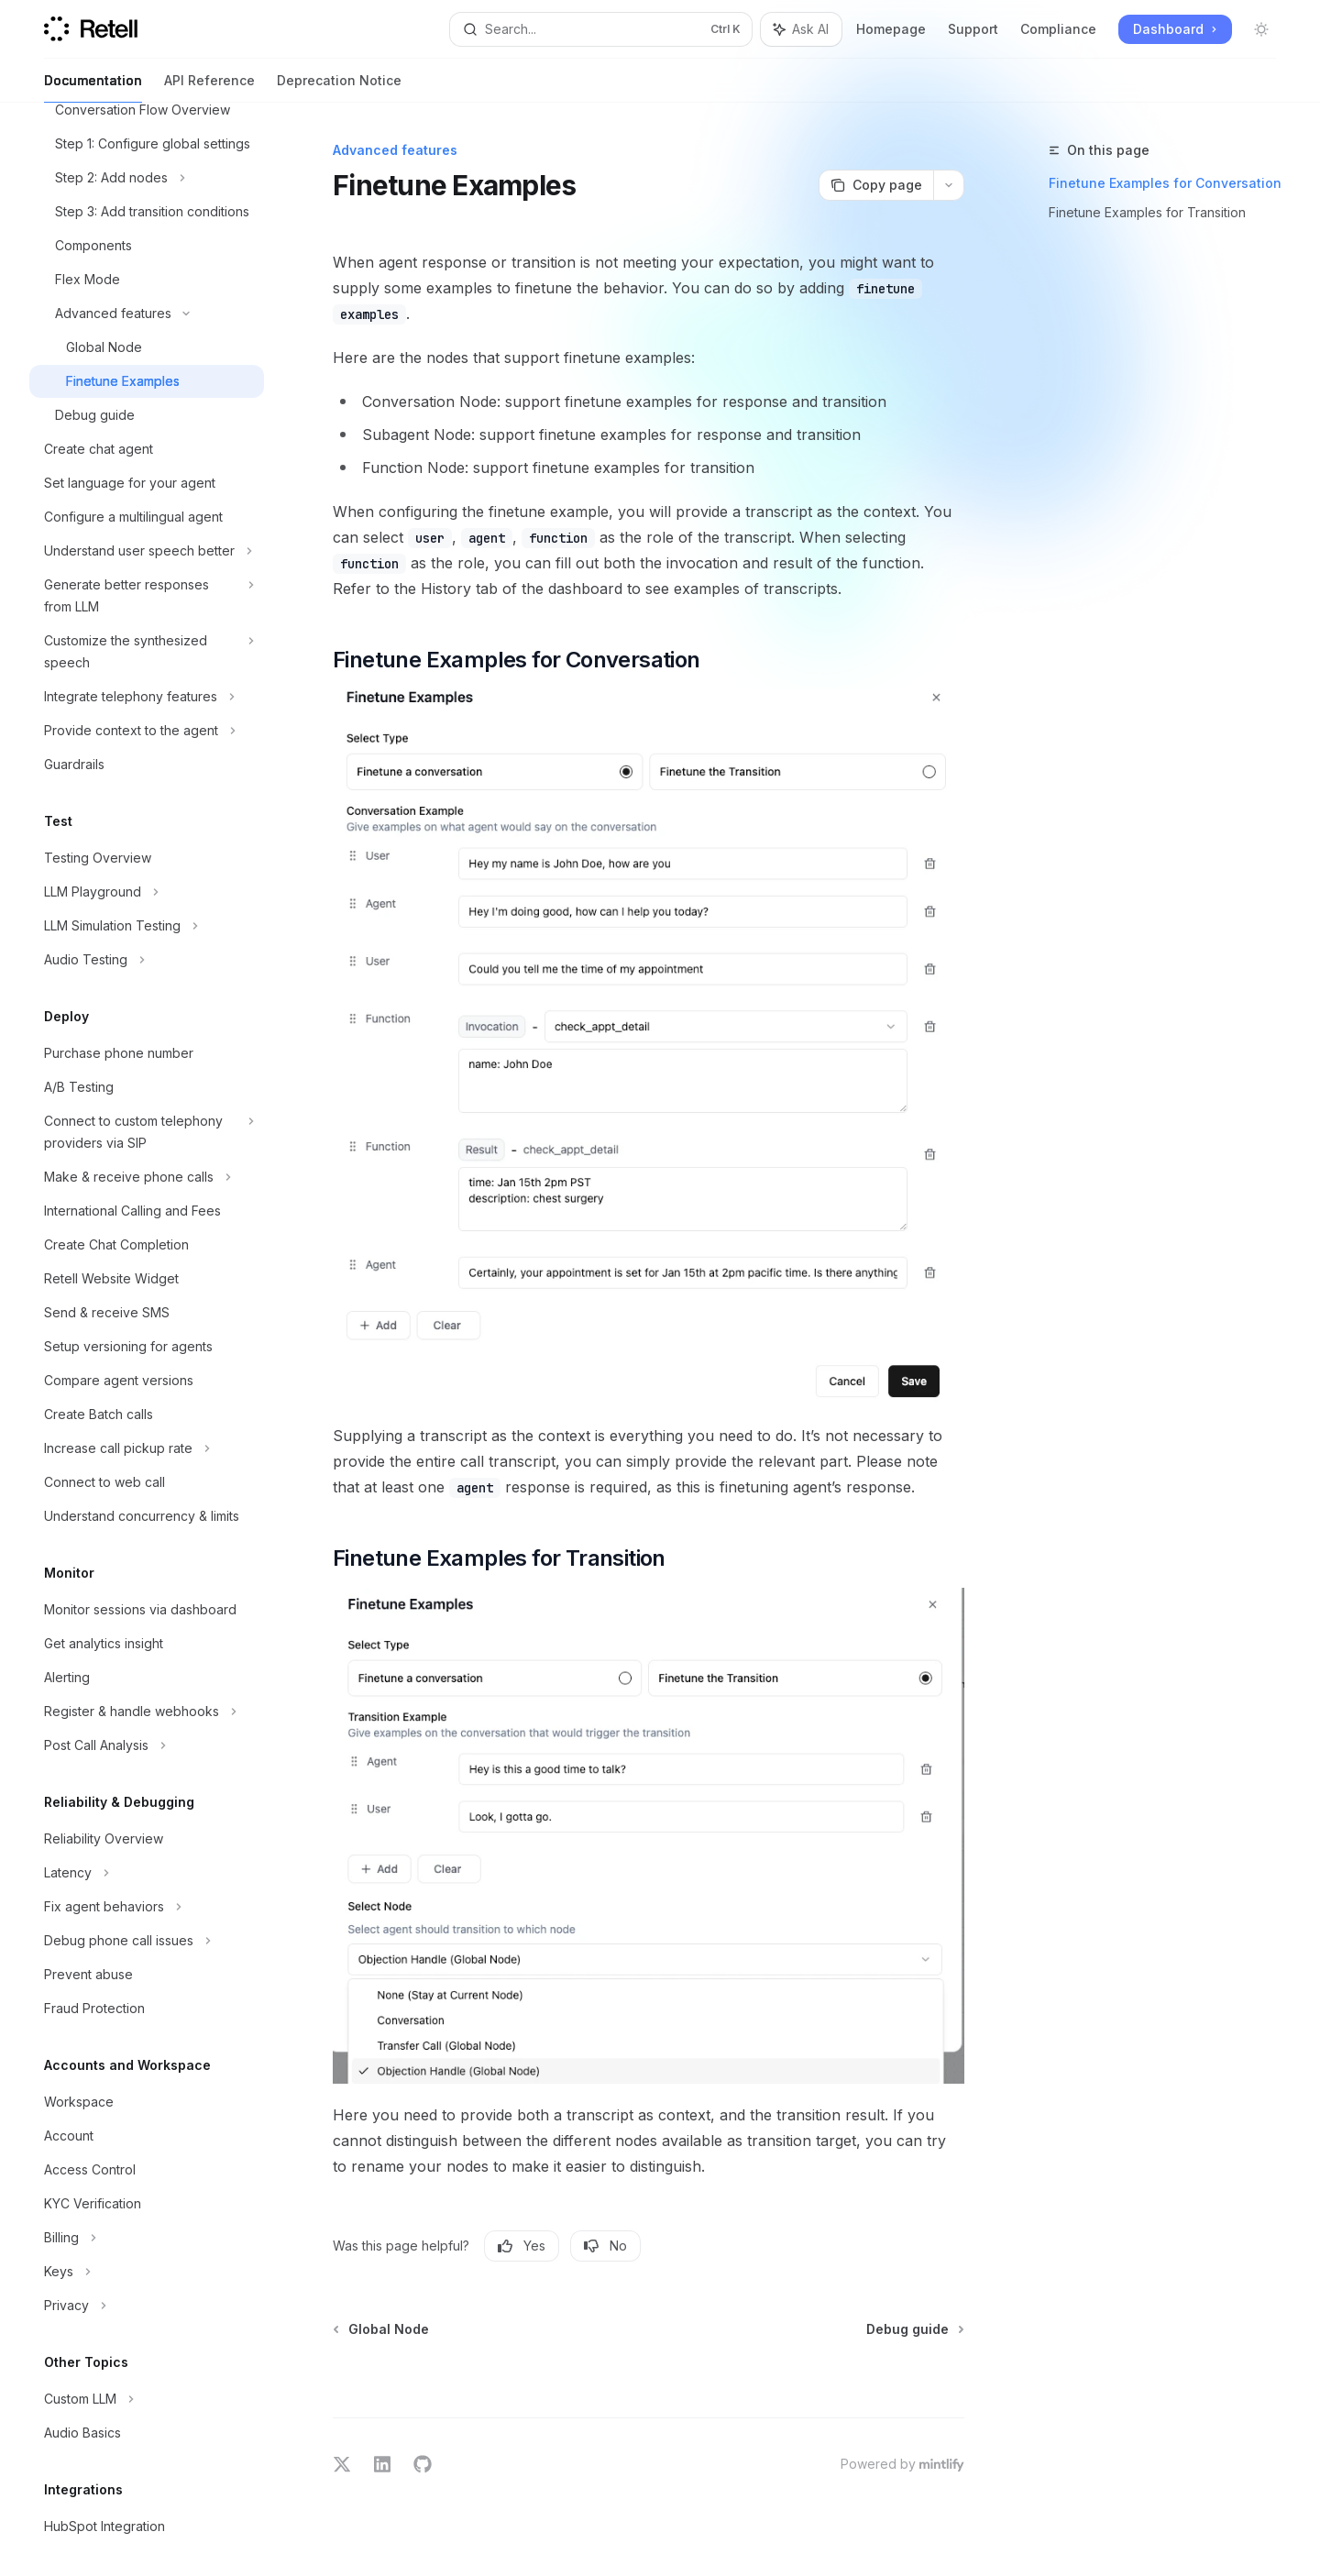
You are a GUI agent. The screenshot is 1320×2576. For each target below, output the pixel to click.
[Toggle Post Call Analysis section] (146, 1745)
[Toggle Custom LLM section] (146, 2399)
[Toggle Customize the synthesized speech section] (146, 651)
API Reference (209, 87)
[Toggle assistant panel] (801, 29)
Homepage (891, 29)
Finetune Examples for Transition (1147, 212)
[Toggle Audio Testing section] (146, 959)
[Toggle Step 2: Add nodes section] (146, 177)
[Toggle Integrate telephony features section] (146, 696)
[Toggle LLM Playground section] (146, 891)
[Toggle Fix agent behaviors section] (146, 1906)
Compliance (1058, 29)
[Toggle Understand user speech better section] (146, 550)
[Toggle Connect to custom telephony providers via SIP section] (146, 1132)
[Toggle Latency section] (146, 1872)
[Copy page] (876, 185)
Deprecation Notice (339, 87)
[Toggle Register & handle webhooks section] (146, 1711)
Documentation (93, 87)
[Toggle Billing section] (146, 2237)
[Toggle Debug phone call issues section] (146, 1940)
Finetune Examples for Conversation (1165, 183)
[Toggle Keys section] (146, 2271)
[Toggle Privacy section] (146, 2305)
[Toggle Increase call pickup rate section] (146, 1448)
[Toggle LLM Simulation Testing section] (146, 925)
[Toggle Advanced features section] (146, 313)
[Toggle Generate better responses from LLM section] (146, 595)
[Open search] (601, 29)
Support (973, 29)
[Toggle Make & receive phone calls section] (146, 1177)
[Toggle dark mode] (1261, 29)
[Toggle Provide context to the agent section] (146, 730)
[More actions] (948, 185)
